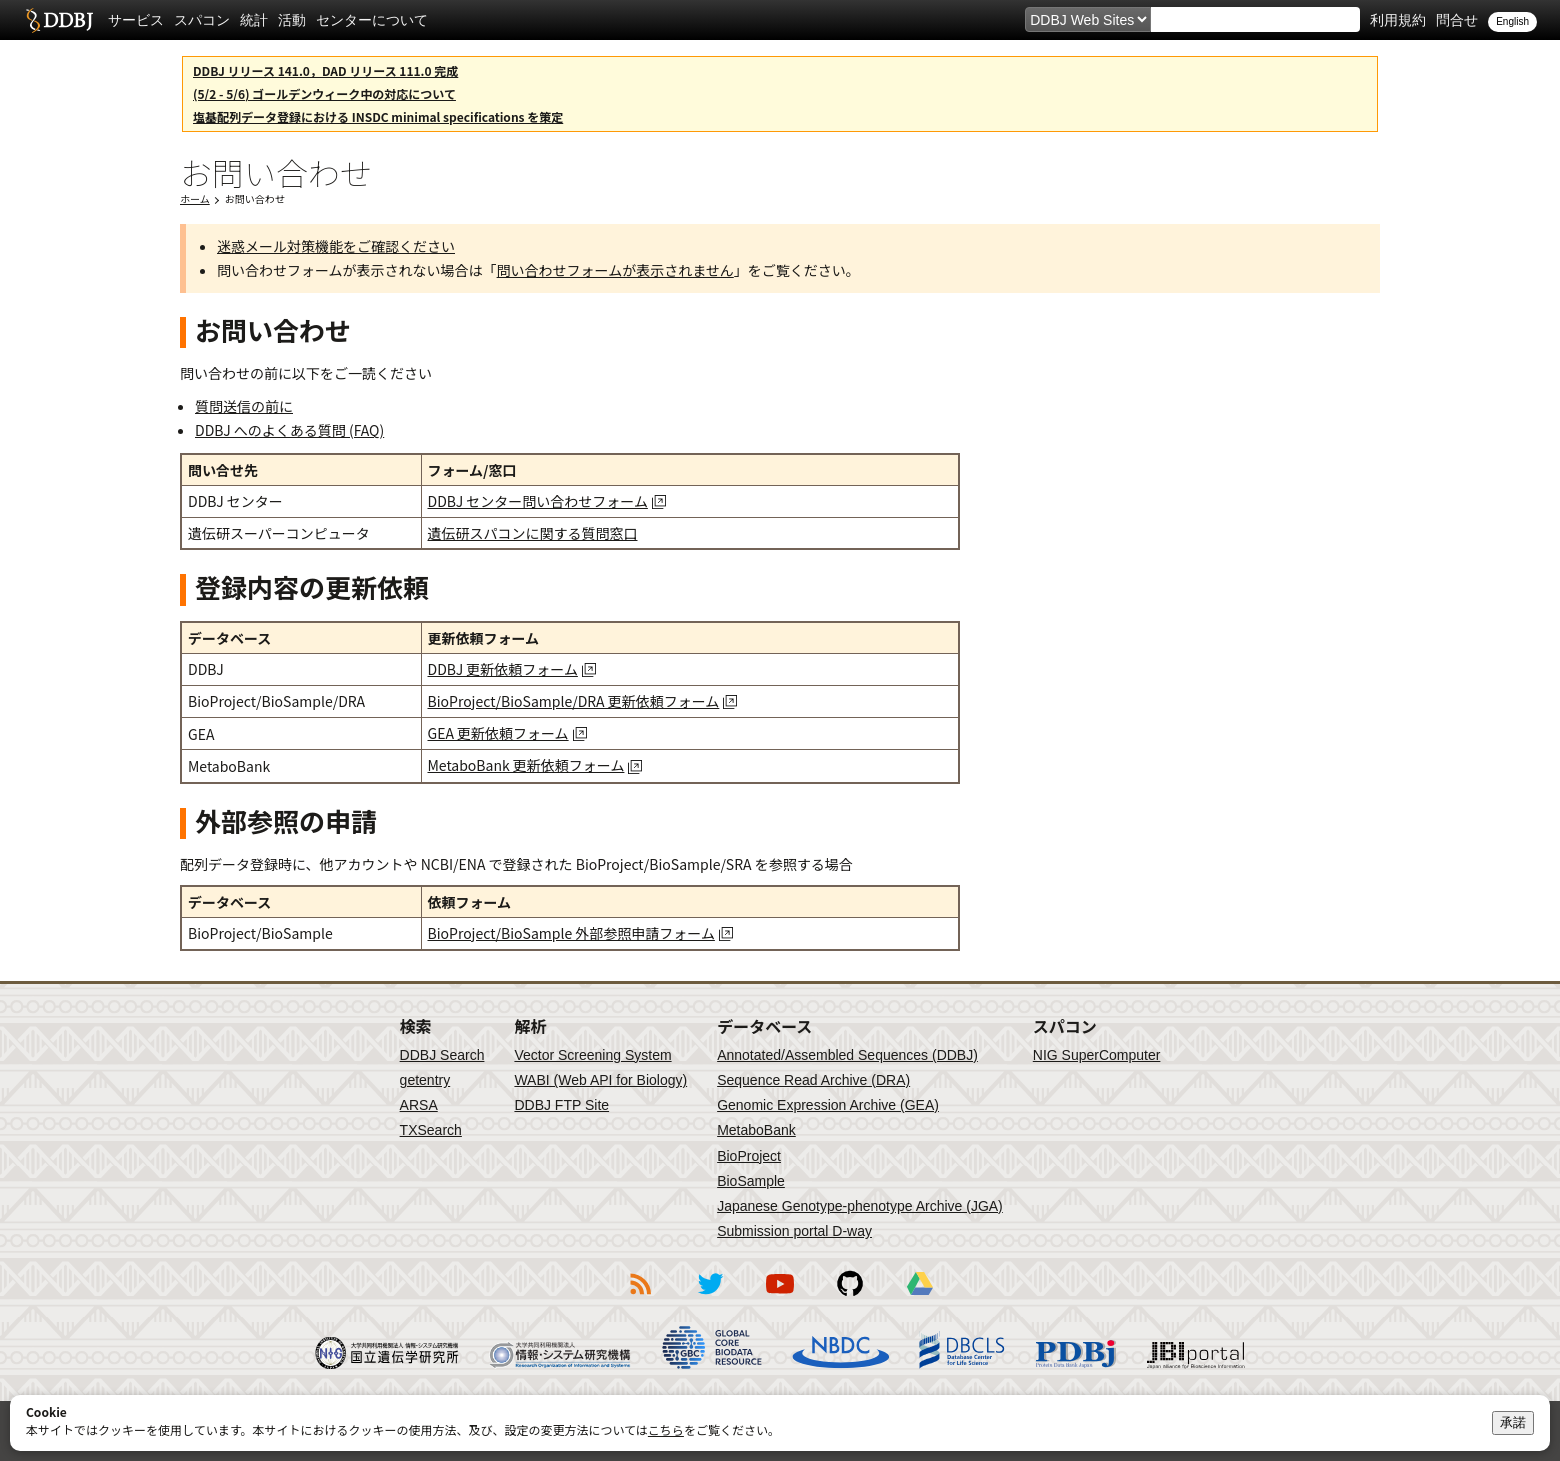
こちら (666, 1429)
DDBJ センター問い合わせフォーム (538, 501)
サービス (136, 20)
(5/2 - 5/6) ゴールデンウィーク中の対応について (324, 93)
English (1512, 21)
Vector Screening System (592, 1055)
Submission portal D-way (794, 1231)
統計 (254, 20)
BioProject (749, 1156)
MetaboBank (756, 1130)
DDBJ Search (442, 1055)
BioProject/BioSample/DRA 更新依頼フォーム (574, 701)
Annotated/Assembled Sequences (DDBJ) (847, 1055)
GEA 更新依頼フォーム (498, 733)
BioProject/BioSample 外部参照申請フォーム (571, 933)
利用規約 (1398, 20)
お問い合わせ (255, 198)
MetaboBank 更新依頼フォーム (526, 765)
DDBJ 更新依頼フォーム (503, 669)
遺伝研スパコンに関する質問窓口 (533, 533)
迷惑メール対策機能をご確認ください (336, 246)
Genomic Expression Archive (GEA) (828, 1105)
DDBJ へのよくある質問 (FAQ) (289, 430)
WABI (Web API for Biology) (600, 1080)
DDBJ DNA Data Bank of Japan (59, 20)
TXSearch (431, 1130)
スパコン (202, 20)
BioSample (751, 1181)
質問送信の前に (244, 406)
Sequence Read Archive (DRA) (813, 1080)
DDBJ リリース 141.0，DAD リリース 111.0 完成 (325, 70)
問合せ (1457, 20)
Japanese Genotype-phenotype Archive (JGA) (860, 1206)
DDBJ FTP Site (561, 1105)
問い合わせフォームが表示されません (615, 270)
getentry (425, 1080)
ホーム (195, 198)
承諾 (1513, 1422)
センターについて (372, 20)
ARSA (419, 1105)
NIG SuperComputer (1097, 1055)
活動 (292, 20)
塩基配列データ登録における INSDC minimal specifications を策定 (378, 116)
